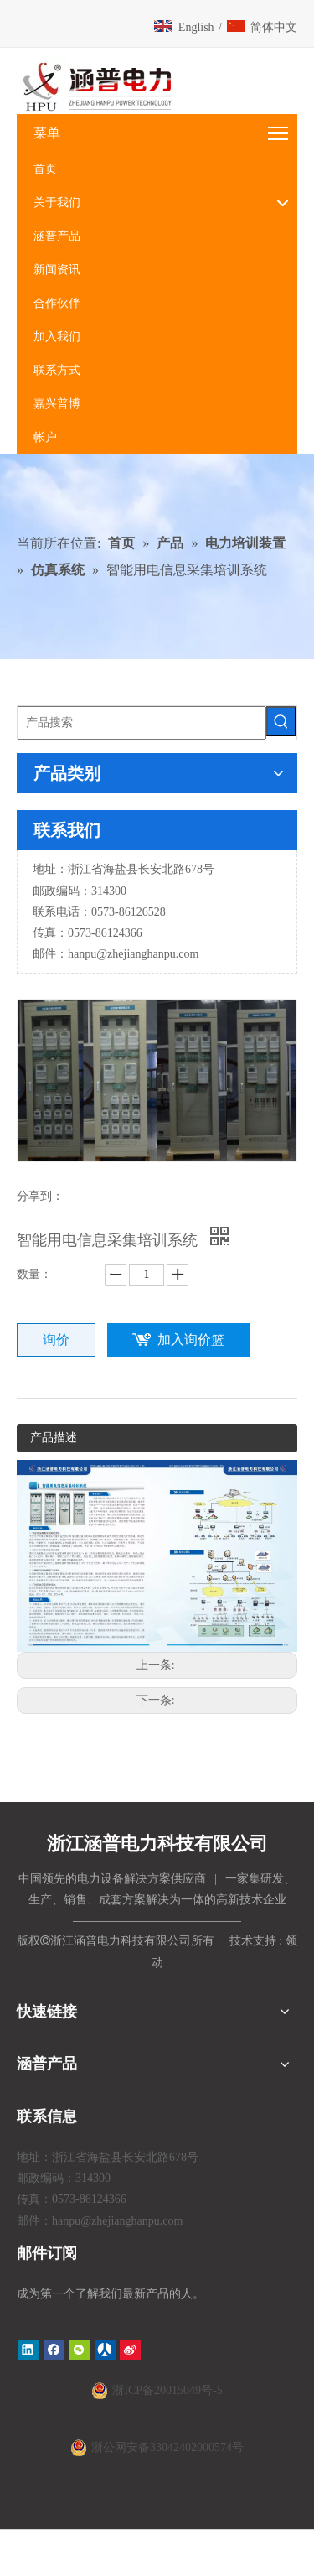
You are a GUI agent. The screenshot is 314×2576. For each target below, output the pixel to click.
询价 (56, 1339)
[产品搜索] (142, 723)
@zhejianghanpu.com (147, 954)
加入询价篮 (190, 1339)
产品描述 (53, 1437)
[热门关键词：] (281, 721)
